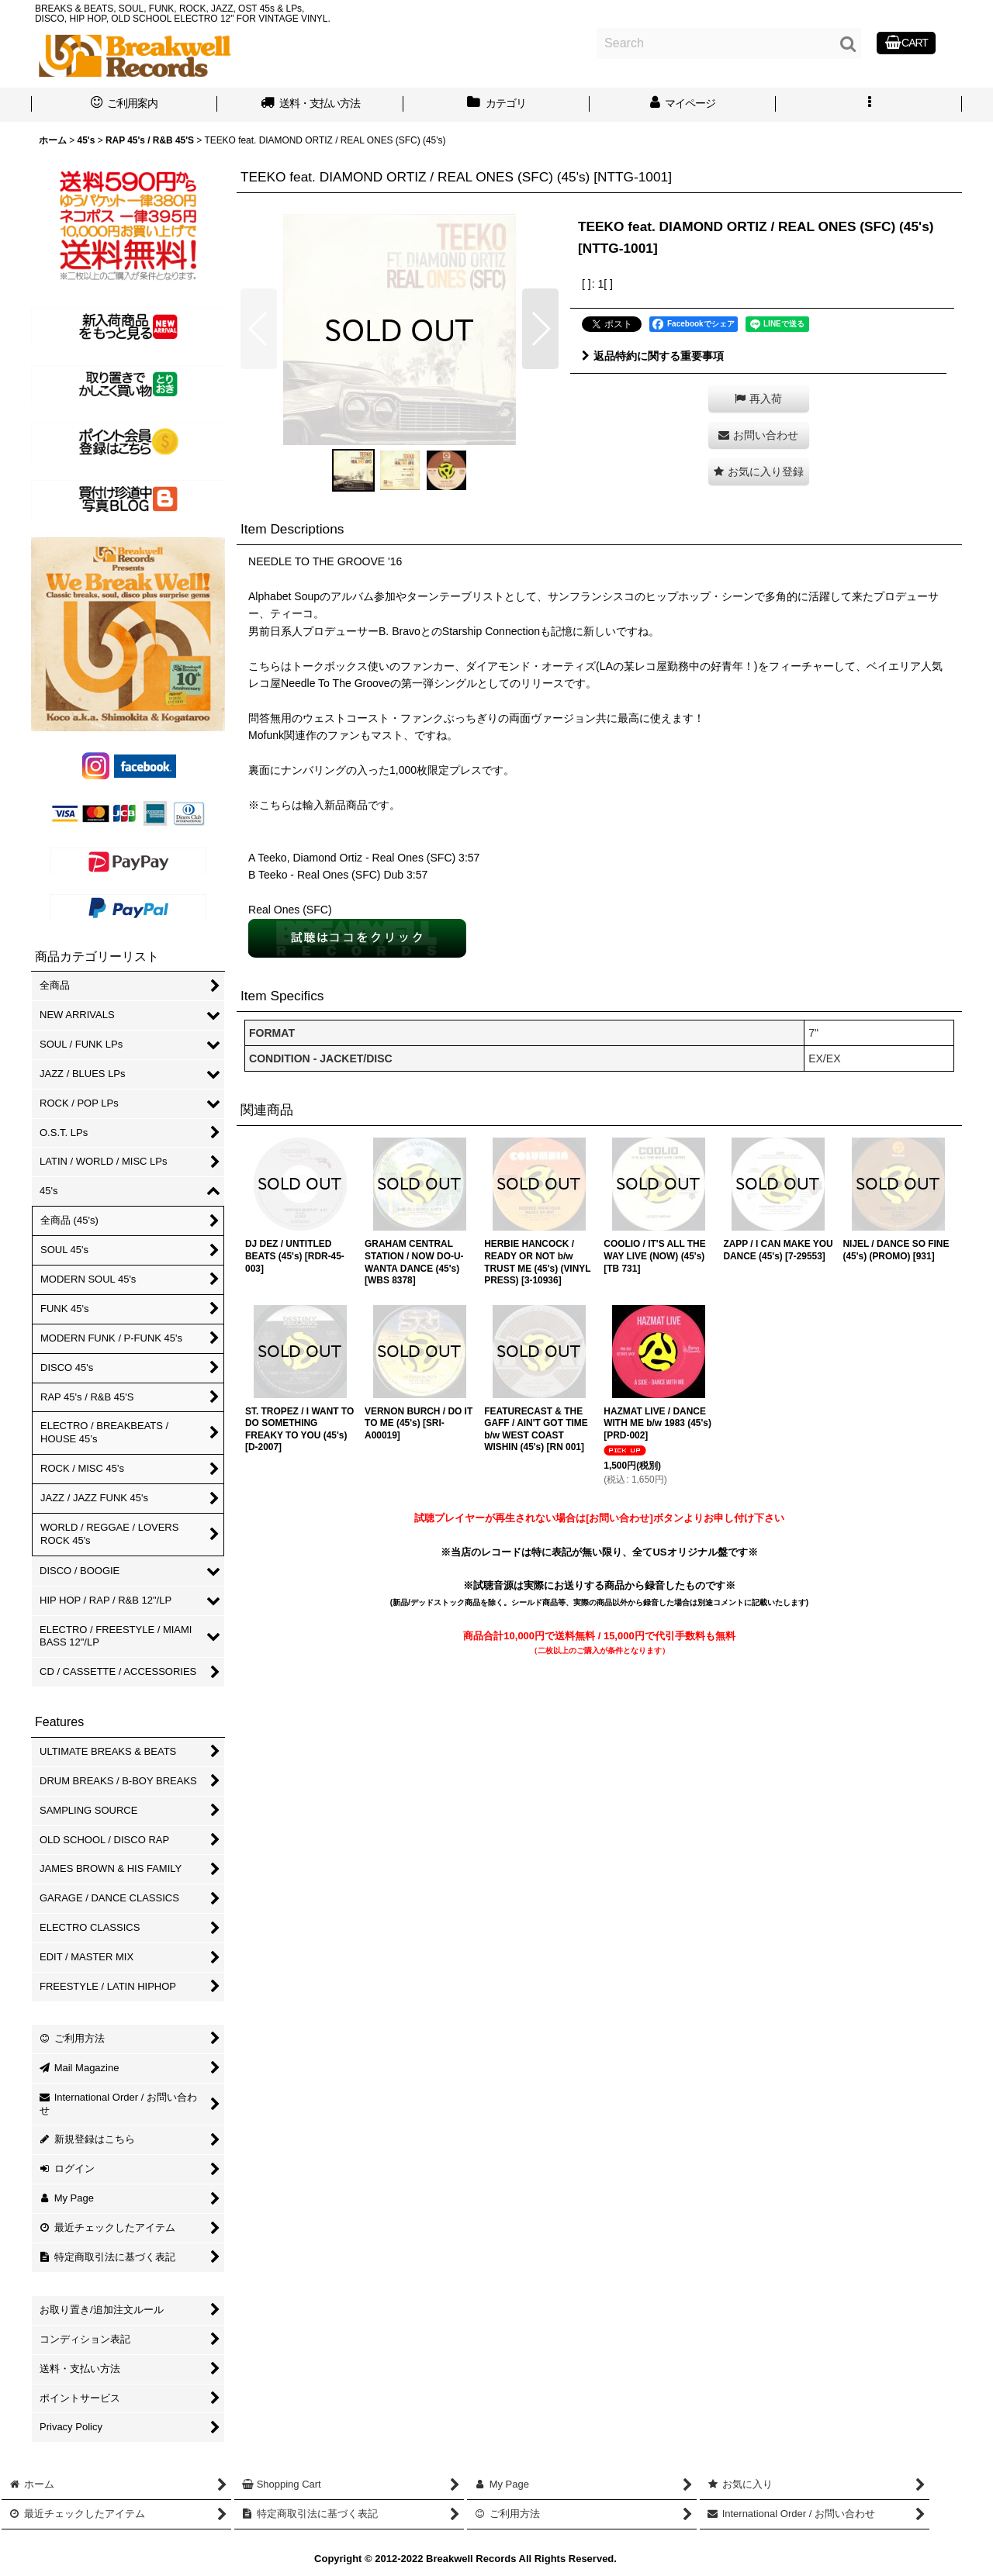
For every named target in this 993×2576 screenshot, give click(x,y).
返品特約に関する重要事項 (653, 356)
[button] (869, 105)
